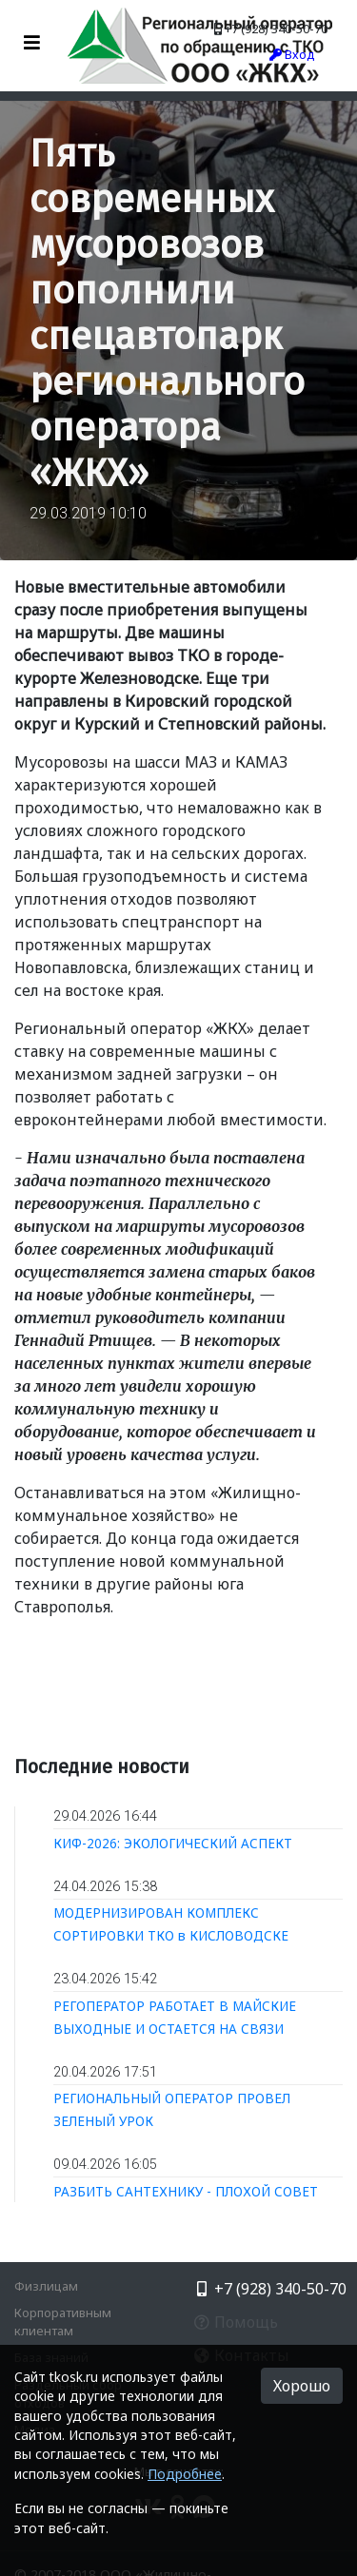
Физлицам (46, 2285)
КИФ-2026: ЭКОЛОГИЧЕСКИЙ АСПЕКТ (172, 1843)
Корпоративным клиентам (62, 2321)
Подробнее (185, 2474)
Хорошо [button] (301, 2385)
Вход (292, 54)
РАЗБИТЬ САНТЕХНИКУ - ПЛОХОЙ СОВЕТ (185, 2191)
